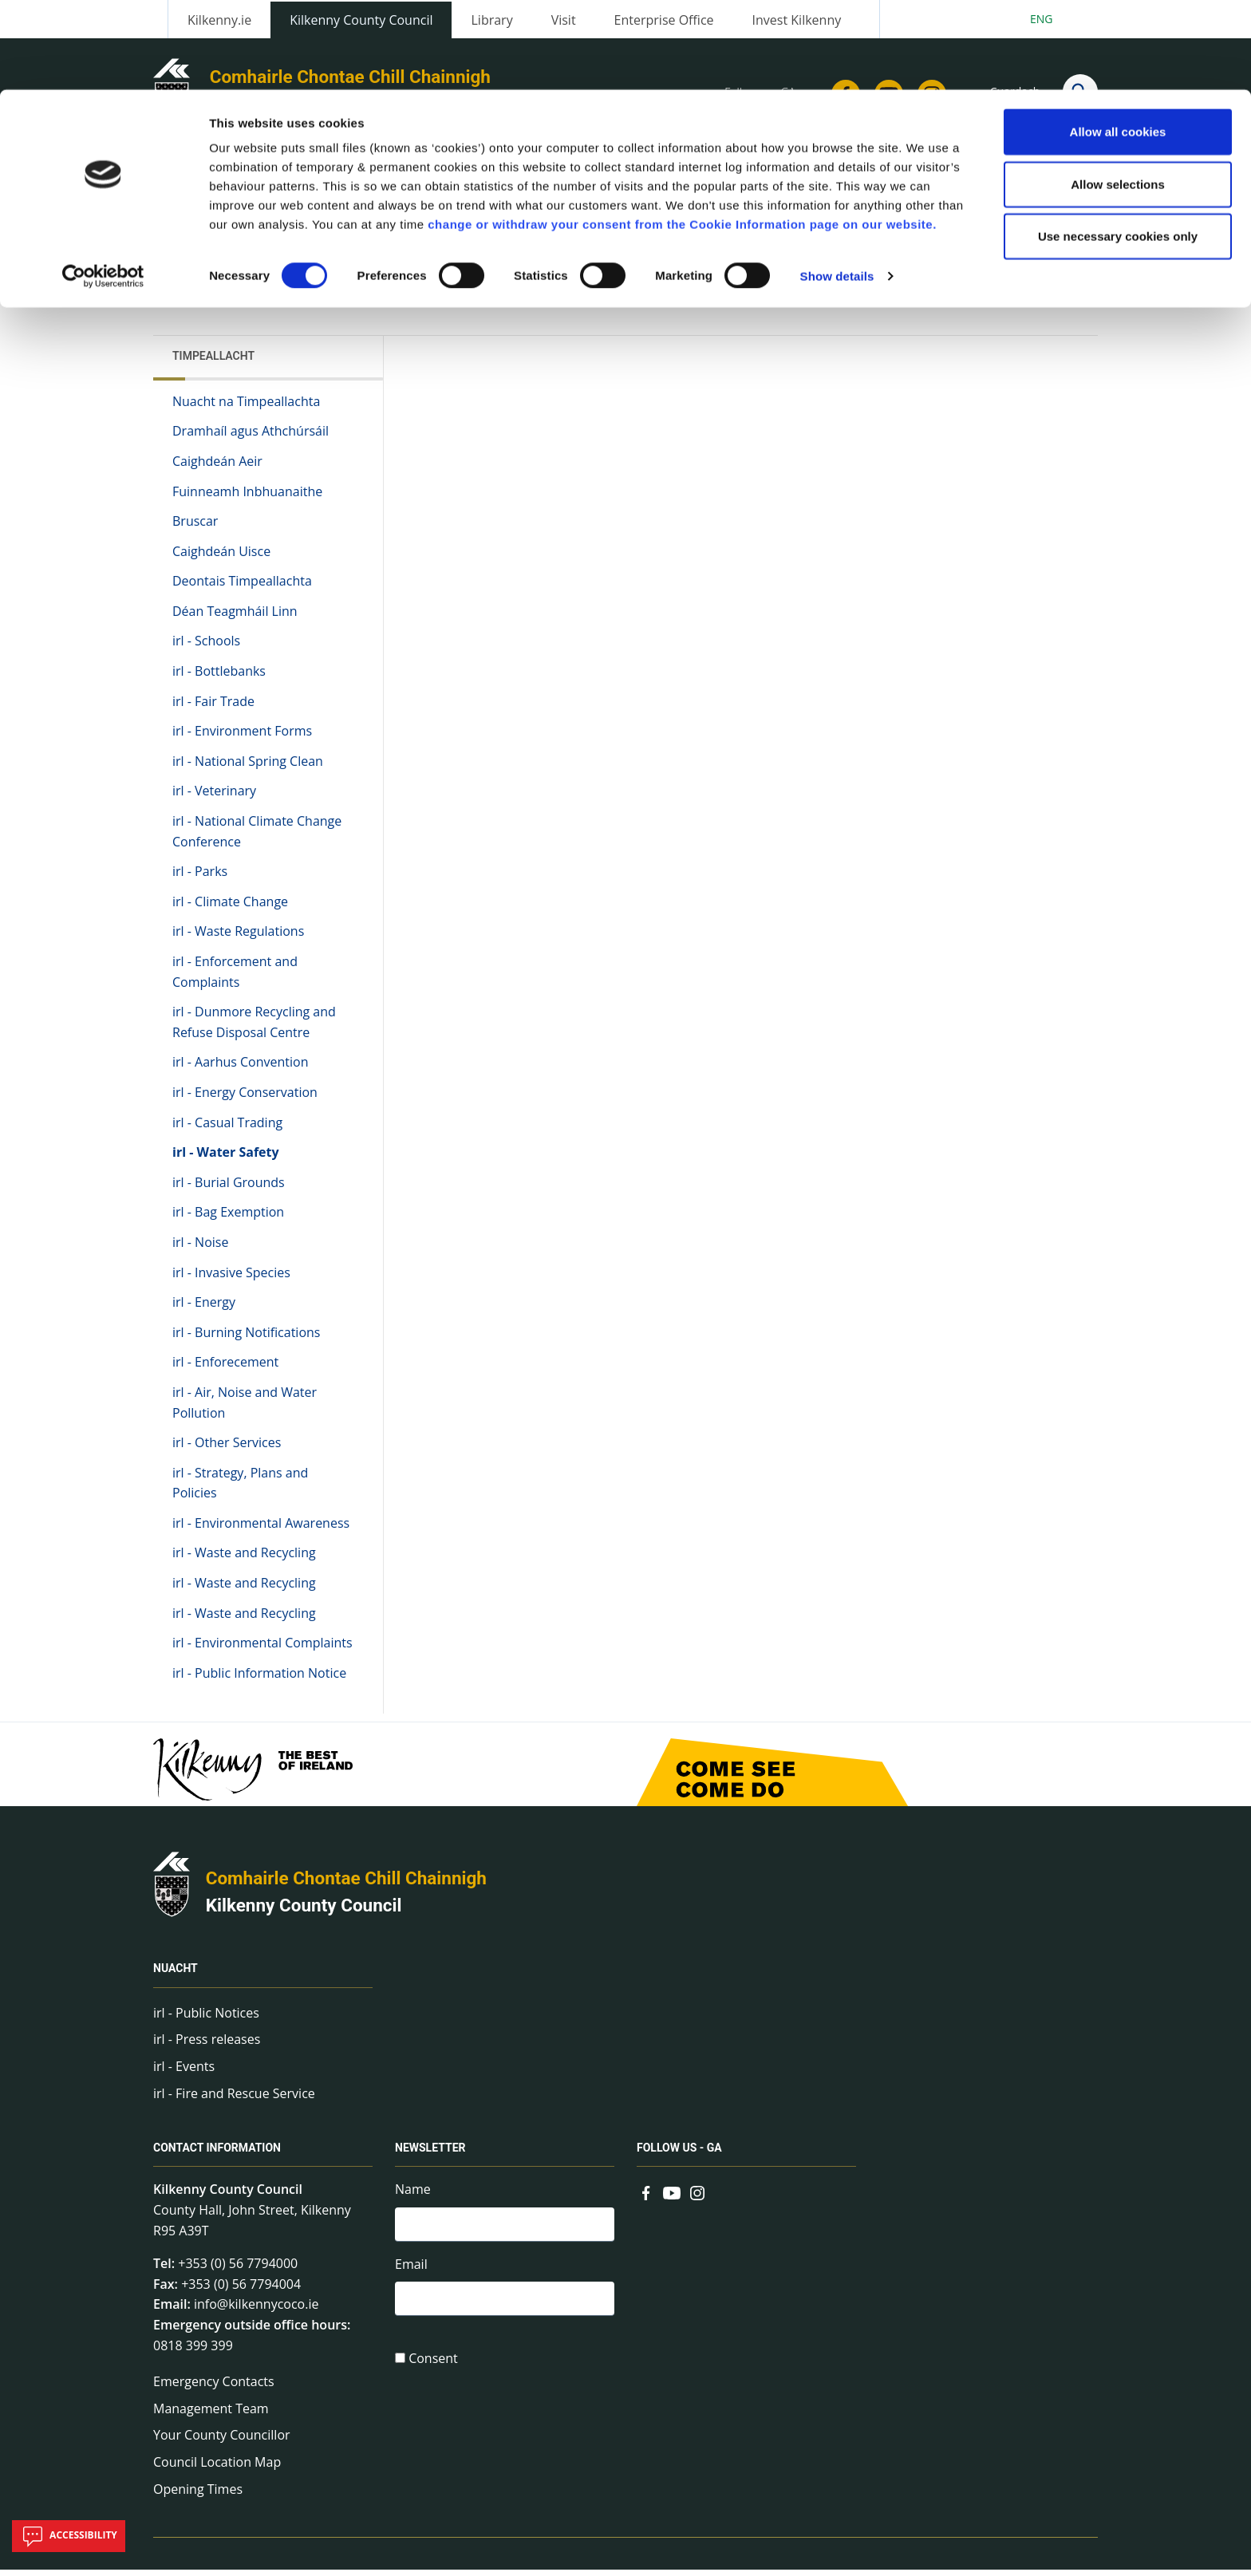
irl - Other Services (226, 1449)
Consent (433, 2369)
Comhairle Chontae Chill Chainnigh (346, 1885)
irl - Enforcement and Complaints (235, 978)
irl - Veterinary (214, 798)
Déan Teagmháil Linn (235, 617)
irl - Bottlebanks (219, 677)
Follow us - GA (679, 2154)
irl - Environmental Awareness (260, 1529)
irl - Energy (203, 1308)
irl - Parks (199, 878)
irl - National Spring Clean (247, 767)
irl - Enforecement (225, 1369)
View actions (911, 287)
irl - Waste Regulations (238, 938)
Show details (837, 186)
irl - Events (184, 2072)
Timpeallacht (213, 362)
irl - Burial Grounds (228, 1188)
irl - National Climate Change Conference (256, 838)
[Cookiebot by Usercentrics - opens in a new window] (103, 187)
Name (413, 2196)
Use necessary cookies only (1118, 146)
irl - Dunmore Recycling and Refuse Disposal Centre (254, 1029)
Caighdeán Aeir (217, 467)
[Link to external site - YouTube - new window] (671, 2197)
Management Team (211, 2415)
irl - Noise (200, 1248)
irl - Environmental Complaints (262, 1650)
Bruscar (195, 527)
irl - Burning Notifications (246, 1338)
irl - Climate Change (230, 908)
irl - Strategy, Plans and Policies (240, 1489)
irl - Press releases (206, 2046)
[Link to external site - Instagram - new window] (697, 2197)
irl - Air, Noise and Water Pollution (244, 1409)
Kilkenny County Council (304, 1912)
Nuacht (175, 1975)
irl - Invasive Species (231, 1279)
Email (411, 2272)
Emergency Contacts (213, 2388)
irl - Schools (206, 648)
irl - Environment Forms (242, 738)
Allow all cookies (1118, 42)
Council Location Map (217, 2468)
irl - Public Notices (206, 2019)
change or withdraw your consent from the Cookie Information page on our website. (682, 134)
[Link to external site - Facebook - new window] (646, 2197)
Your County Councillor (221, 2442)
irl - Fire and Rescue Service (234, 2100)
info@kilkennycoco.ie (256, 2311)
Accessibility (68, 2536)
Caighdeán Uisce (221, 557)
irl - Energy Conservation (245, 1098)
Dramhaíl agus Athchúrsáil (250, 438)
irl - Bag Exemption (228, 1219)
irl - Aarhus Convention (240, 1069)
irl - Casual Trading (227, 1129)
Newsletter (430, 2154)
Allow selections (1118, 94)
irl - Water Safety (225, 1158)
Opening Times (198, 2495)
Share (824, 287)
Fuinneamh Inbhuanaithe (247, 498)
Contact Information (217, 2154)
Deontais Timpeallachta (242, 588)
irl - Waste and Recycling (244, 1559)
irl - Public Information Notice (259, 1679)
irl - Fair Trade (213, 707)
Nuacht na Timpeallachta (246, 407)
